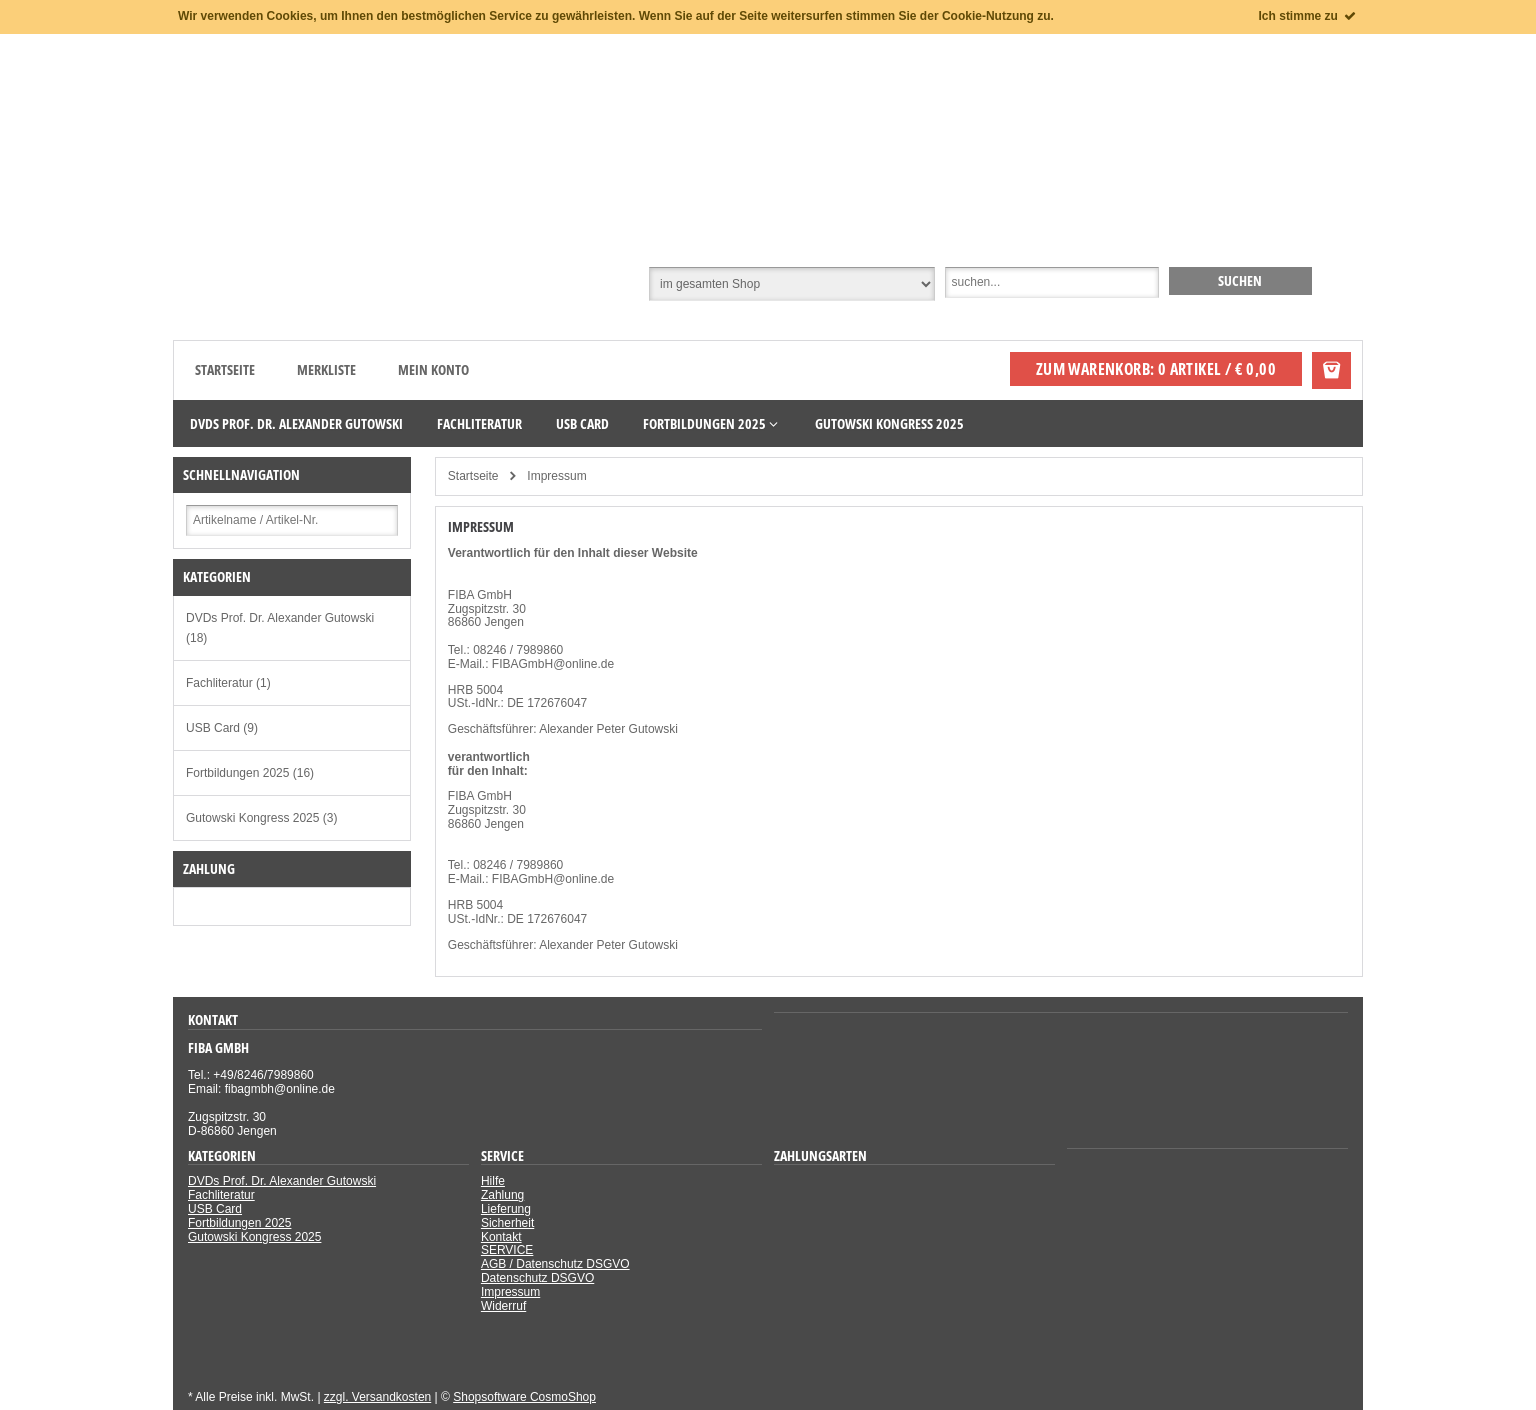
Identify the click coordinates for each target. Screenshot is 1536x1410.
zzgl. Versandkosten (377, 1397)
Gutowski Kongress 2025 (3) (261, 818)
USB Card (215, 1209)
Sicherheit (507, 1223)
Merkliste (326, 369)
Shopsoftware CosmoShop (524, 1397)
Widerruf (503, 1306)
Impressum (510, 1292)
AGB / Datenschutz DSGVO (555, 1264)
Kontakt (501, 1237)
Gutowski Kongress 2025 (254, 1237)
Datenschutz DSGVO (537, 1278)
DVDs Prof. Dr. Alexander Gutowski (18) (280, 628)
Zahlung (502, 1195)
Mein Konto (433, 369)
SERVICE (507, 1250)
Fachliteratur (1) (228, 683)
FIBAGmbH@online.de (553, 664)
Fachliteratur (221, 1195)
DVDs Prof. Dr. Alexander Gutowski (282, 1181)
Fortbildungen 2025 (239, 1223)
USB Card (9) (222, 728)
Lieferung (506, 1209)
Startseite (225, 369)
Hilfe (493, 1181)
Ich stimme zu (1308, 16)
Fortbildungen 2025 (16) (250, 773)
